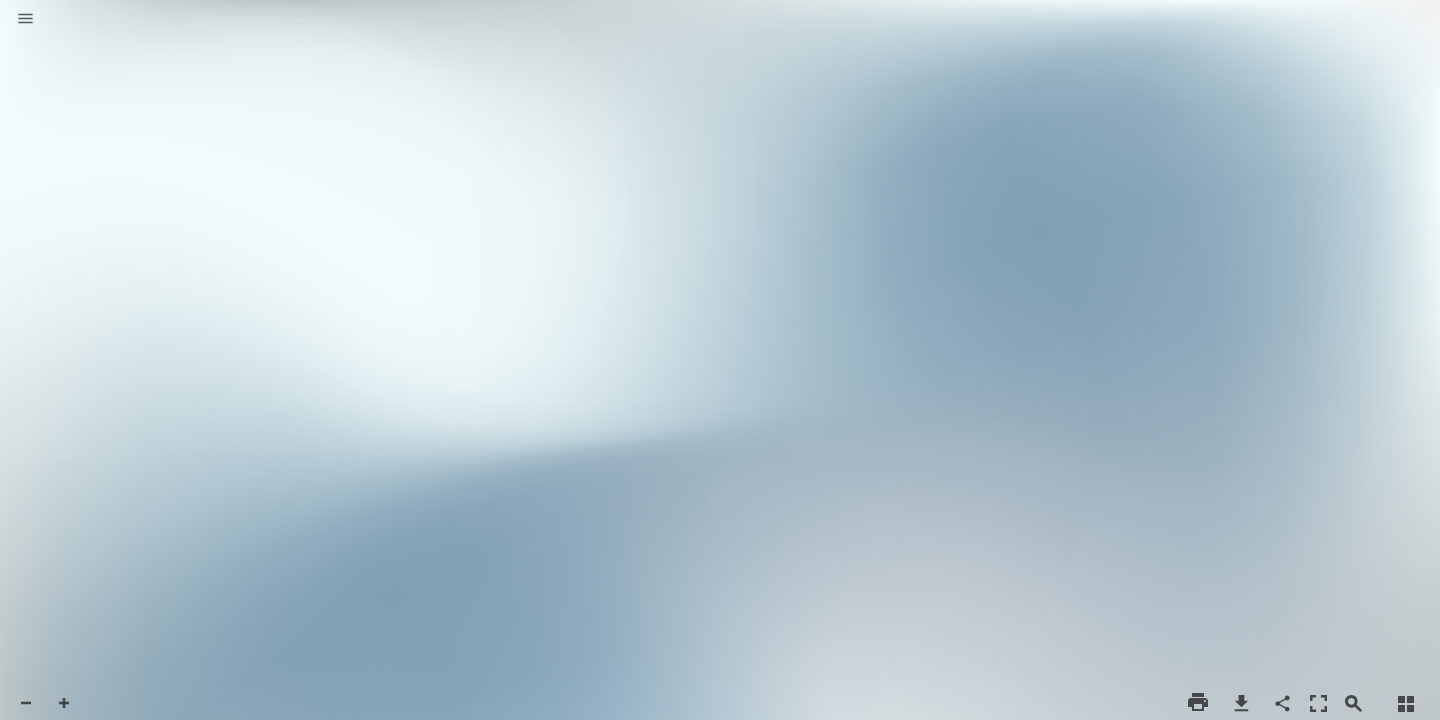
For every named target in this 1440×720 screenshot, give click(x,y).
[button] (25, 20)
